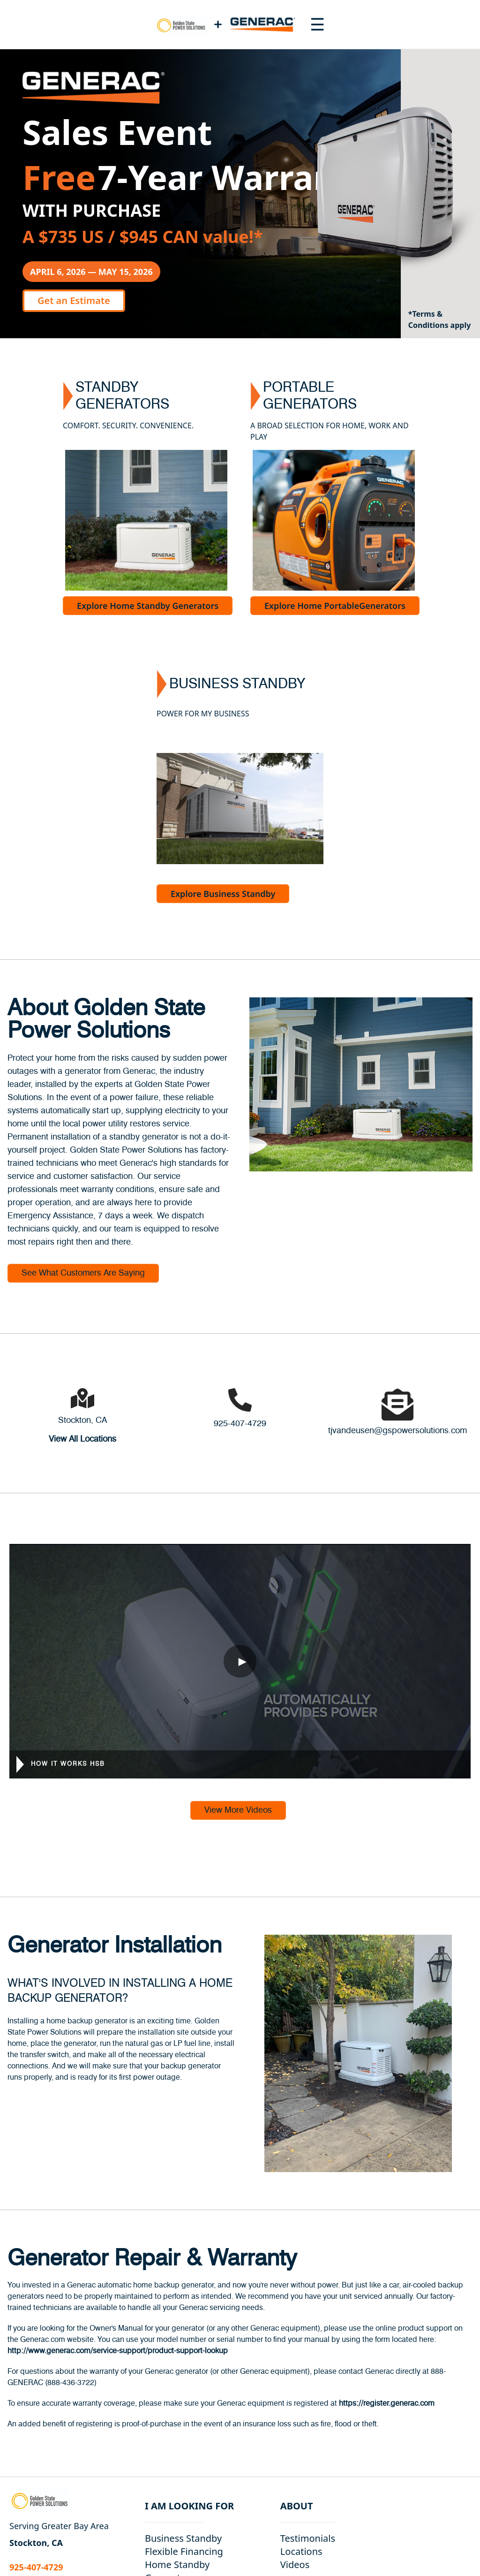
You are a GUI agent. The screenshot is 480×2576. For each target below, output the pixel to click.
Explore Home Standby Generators (147, 605)
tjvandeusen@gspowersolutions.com (397, 1431)
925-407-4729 (240, 1424)
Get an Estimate (74, 300)
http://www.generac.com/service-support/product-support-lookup (118, 2351)
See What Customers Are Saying (83, 1273)
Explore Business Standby (223, 893)
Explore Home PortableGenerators (334, 605)
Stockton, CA (82, 1420)
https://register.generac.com (387, 2403)
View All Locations (82, 1439)
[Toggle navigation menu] (317, 24)
